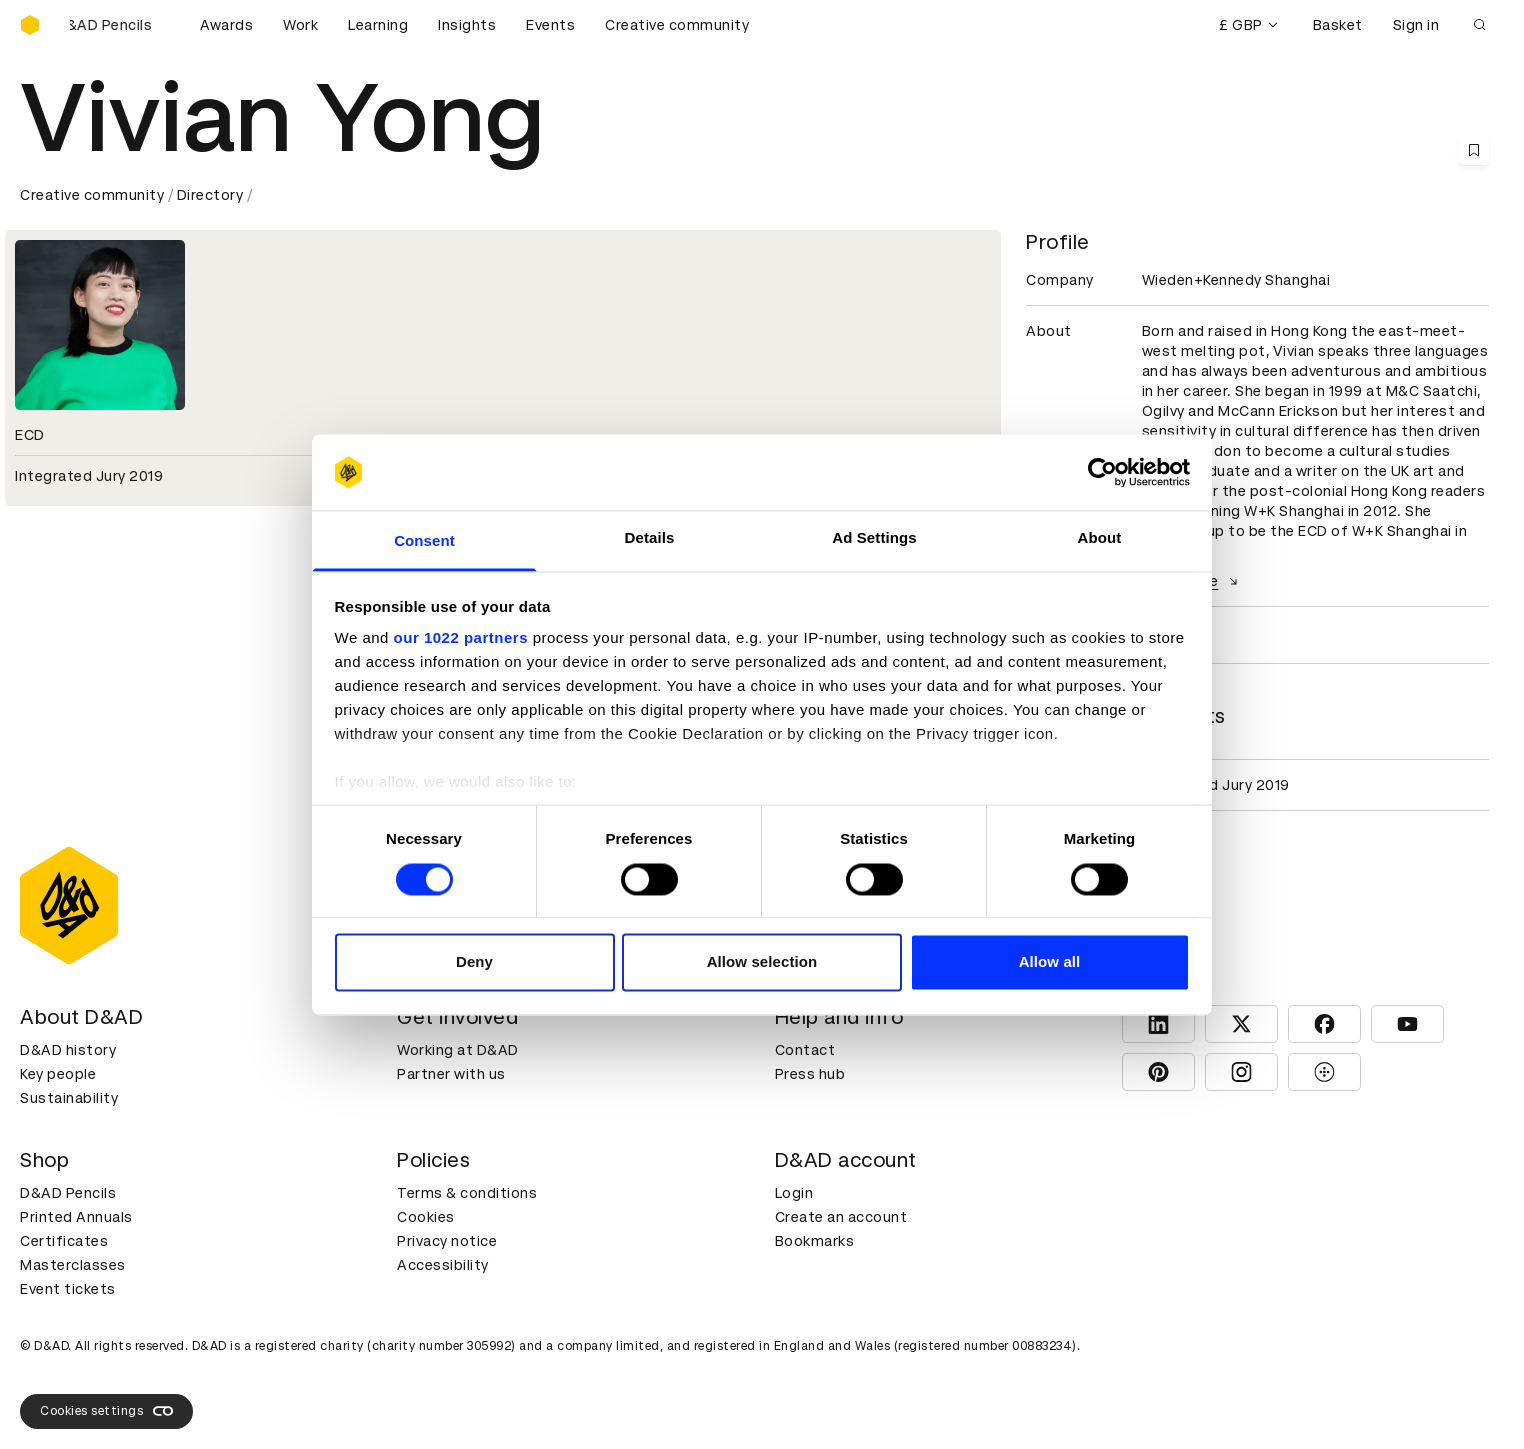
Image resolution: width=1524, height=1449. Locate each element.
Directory (210, 195)
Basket (1338, 25)
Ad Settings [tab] (874, 538)
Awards (226, 25)
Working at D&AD (458, 1050)
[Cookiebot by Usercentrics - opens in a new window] (1102, 472)
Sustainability (69, 1098)
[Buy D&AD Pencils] (120, 25)
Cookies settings (106, 1411)
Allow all (1050, 962)
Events (550, 25)
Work (300, 25)
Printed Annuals (76, 1217)
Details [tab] (650, 538)
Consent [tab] (424, 541)
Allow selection (762, 962)
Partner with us (451, 1074)
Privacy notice (447, 1241)
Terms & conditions (467, 1193)
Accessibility (443, 1265)
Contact (805, 1050)
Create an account (841, 1217)
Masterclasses (73, 1265)
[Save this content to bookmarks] (1474, 150)
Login (794, 1193)
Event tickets (68, 1289)
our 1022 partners (461, 638)
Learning (378, 25)
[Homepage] (30, 25)
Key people (58, 1074)
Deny (474, 962)
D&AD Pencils (68, 1193)
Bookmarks (815, 1241)
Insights (467, 25)
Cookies (426, 1217)
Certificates (64, 1241)
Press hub (810, 1074)
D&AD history (68, 1050)
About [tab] (1100, 538)
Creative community (677, 25)
